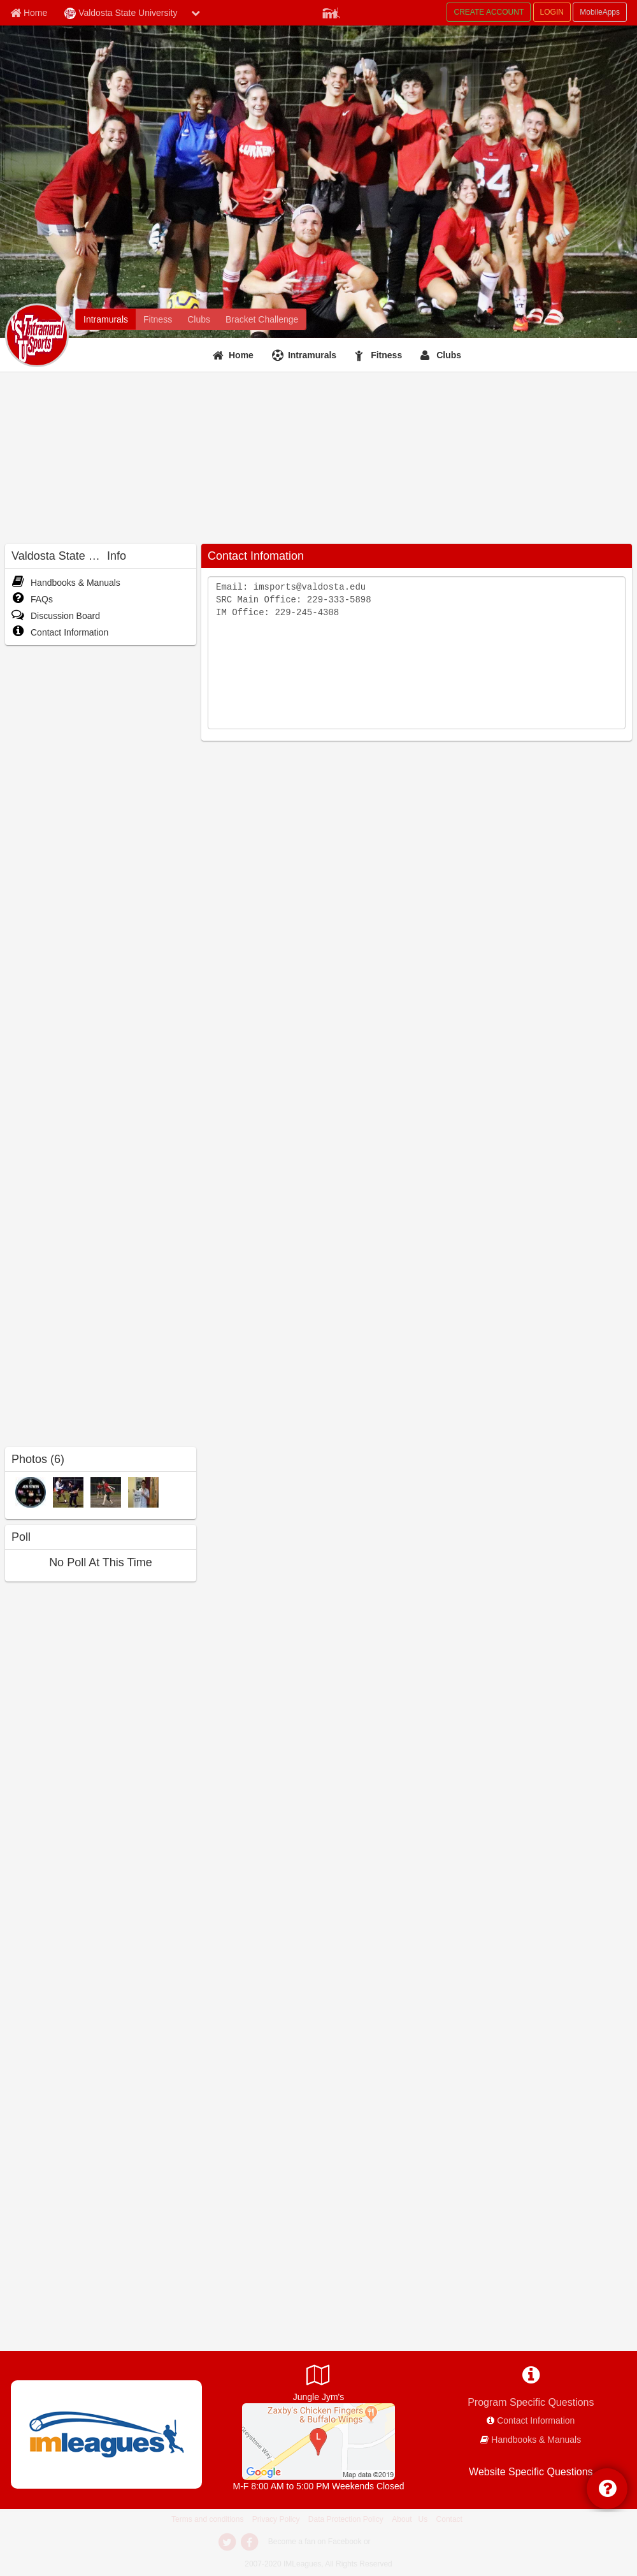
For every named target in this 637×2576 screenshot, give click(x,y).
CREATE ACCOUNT (489, 12)
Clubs (448, 355)
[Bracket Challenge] (262, 319)
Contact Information (59, 632)
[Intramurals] (106, 319)
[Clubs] (199, 319)
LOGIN (552, 12)
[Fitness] (158, 319)
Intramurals (312, 355)
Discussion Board (55, 616)
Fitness (386, 355)
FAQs (32, 599)
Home (241, 355)
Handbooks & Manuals (65, 583)
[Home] (234, 355)
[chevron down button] (195, 13)
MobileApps (600, 12)
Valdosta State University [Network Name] (120, 13)
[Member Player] (331, 11)
